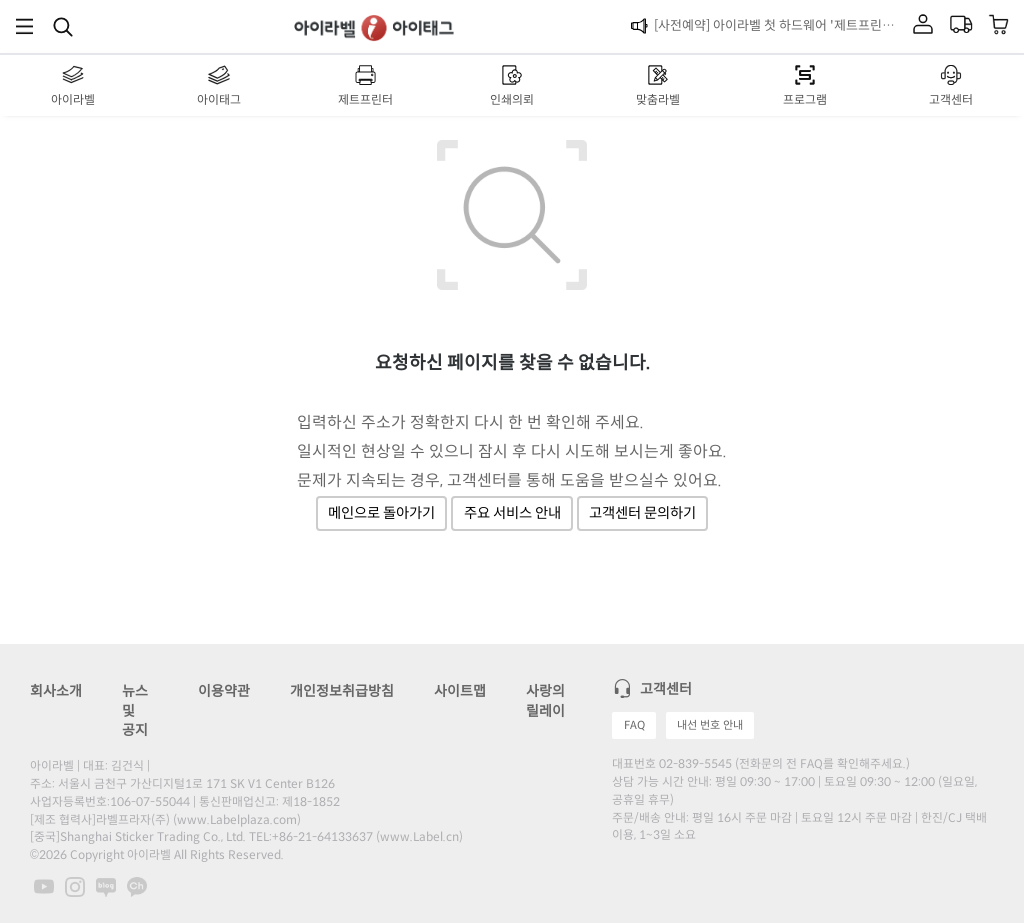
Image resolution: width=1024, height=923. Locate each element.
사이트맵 (460, 691)
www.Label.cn (419, 836)
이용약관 (224, 691)
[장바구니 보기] (999, 26)
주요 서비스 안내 (512, 513)
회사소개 (56, 691)
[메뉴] (24, 26)
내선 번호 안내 (710, 725)
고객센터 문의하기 (642, 513)
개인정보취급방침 (342, 691)
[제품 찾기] (63, 26)
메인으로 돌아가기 (381, 513)
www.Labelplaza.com (237, 819)
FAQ (634, 725)
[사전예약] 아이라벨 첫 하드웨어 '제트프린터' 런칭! (779, 25)
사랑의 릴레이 (545, 701)
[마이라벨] (923, 26)
